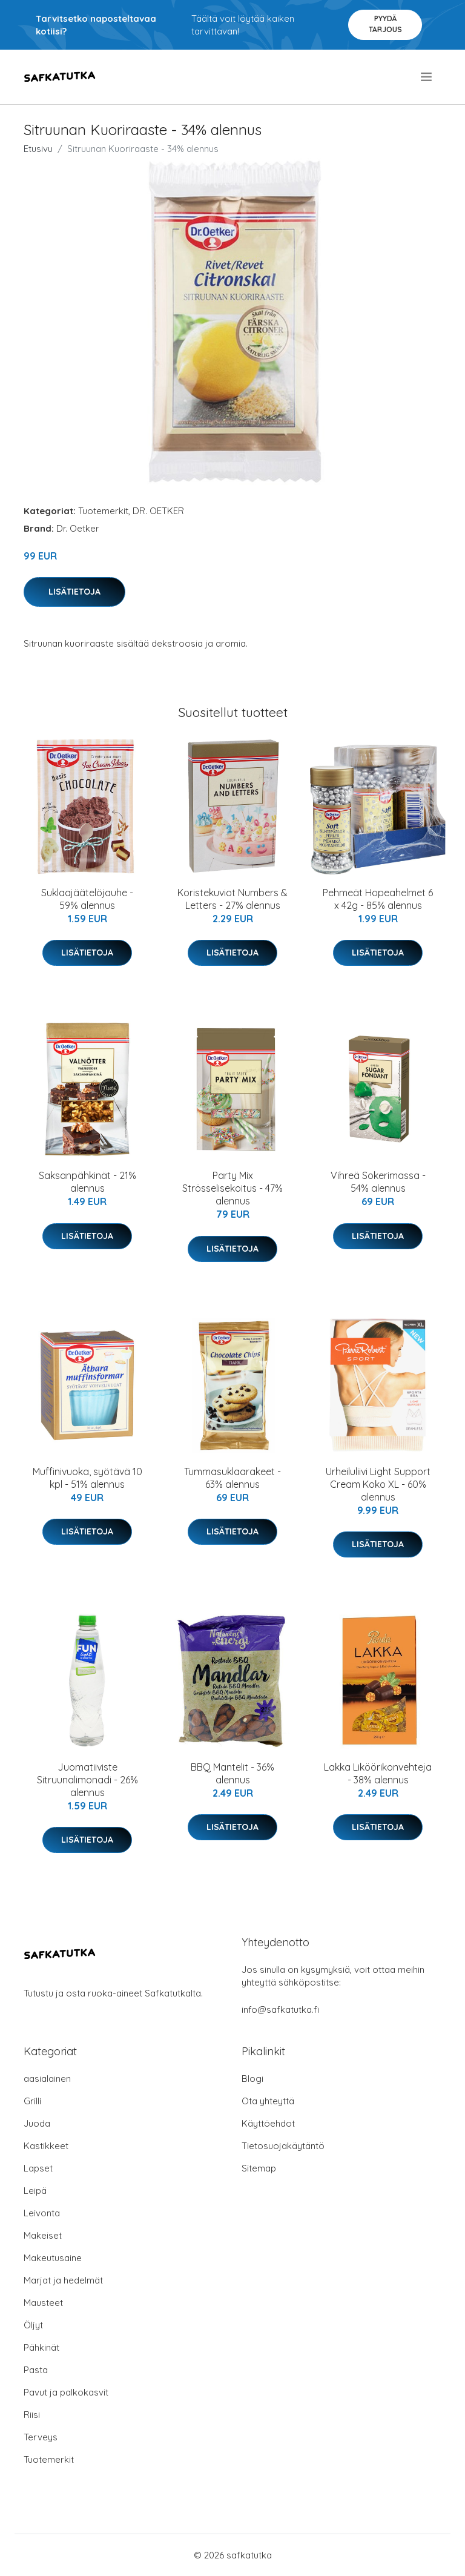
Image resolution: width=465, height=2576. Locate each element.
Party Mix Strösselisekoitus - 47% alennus (232, 1188)
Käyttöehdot (268, 2123)
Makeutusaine (53, 2258)
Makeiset (43, 2235)
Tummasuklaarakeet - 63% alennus (232, 1477)
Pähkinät (41, 2347)
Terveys (41, 2437)
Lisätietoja (74, 591)
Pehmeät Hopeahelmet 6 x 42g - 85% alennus (378, 899)
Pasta (36, 2370)
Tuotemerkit (103, 511)
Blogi (252, 2078)
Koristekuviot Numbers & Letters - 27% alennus (232, 899)
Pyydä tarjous (385, 24)
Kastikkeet (46, 2146)
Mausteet (43, 2302)
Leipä (35, 2190)
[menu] (427, 77)
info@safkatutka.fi (280, 2009)
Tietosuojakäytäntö (283, 2146)
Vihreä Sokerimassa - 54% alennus (378, 1181)
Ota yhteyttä (268, 2101)
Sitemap (259, 2168)
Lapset (38, 2168)
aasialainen (47, 2078)
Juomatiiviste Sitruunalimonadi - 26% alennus (87, 1779)
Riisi (32, 2414)
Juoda (37, 2123)
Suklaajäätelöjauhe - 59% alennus (87, 899)
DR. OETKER (158, 511)
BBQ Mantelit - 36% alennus (232, 1773)
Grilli (32, 2101)
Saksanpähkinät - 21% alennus (87, 1181)
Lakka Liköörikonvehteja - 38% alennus (378, 1773)
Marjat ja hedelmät (63, 2280)
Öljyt (33, 2325)
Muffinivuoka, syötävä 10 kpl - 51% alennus (87, 1477)
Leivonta (42, 2213)
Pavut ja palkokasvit (66, 2392)
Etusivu (38, 148)
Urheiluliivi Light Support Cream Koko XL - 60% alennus (378, 1484)
